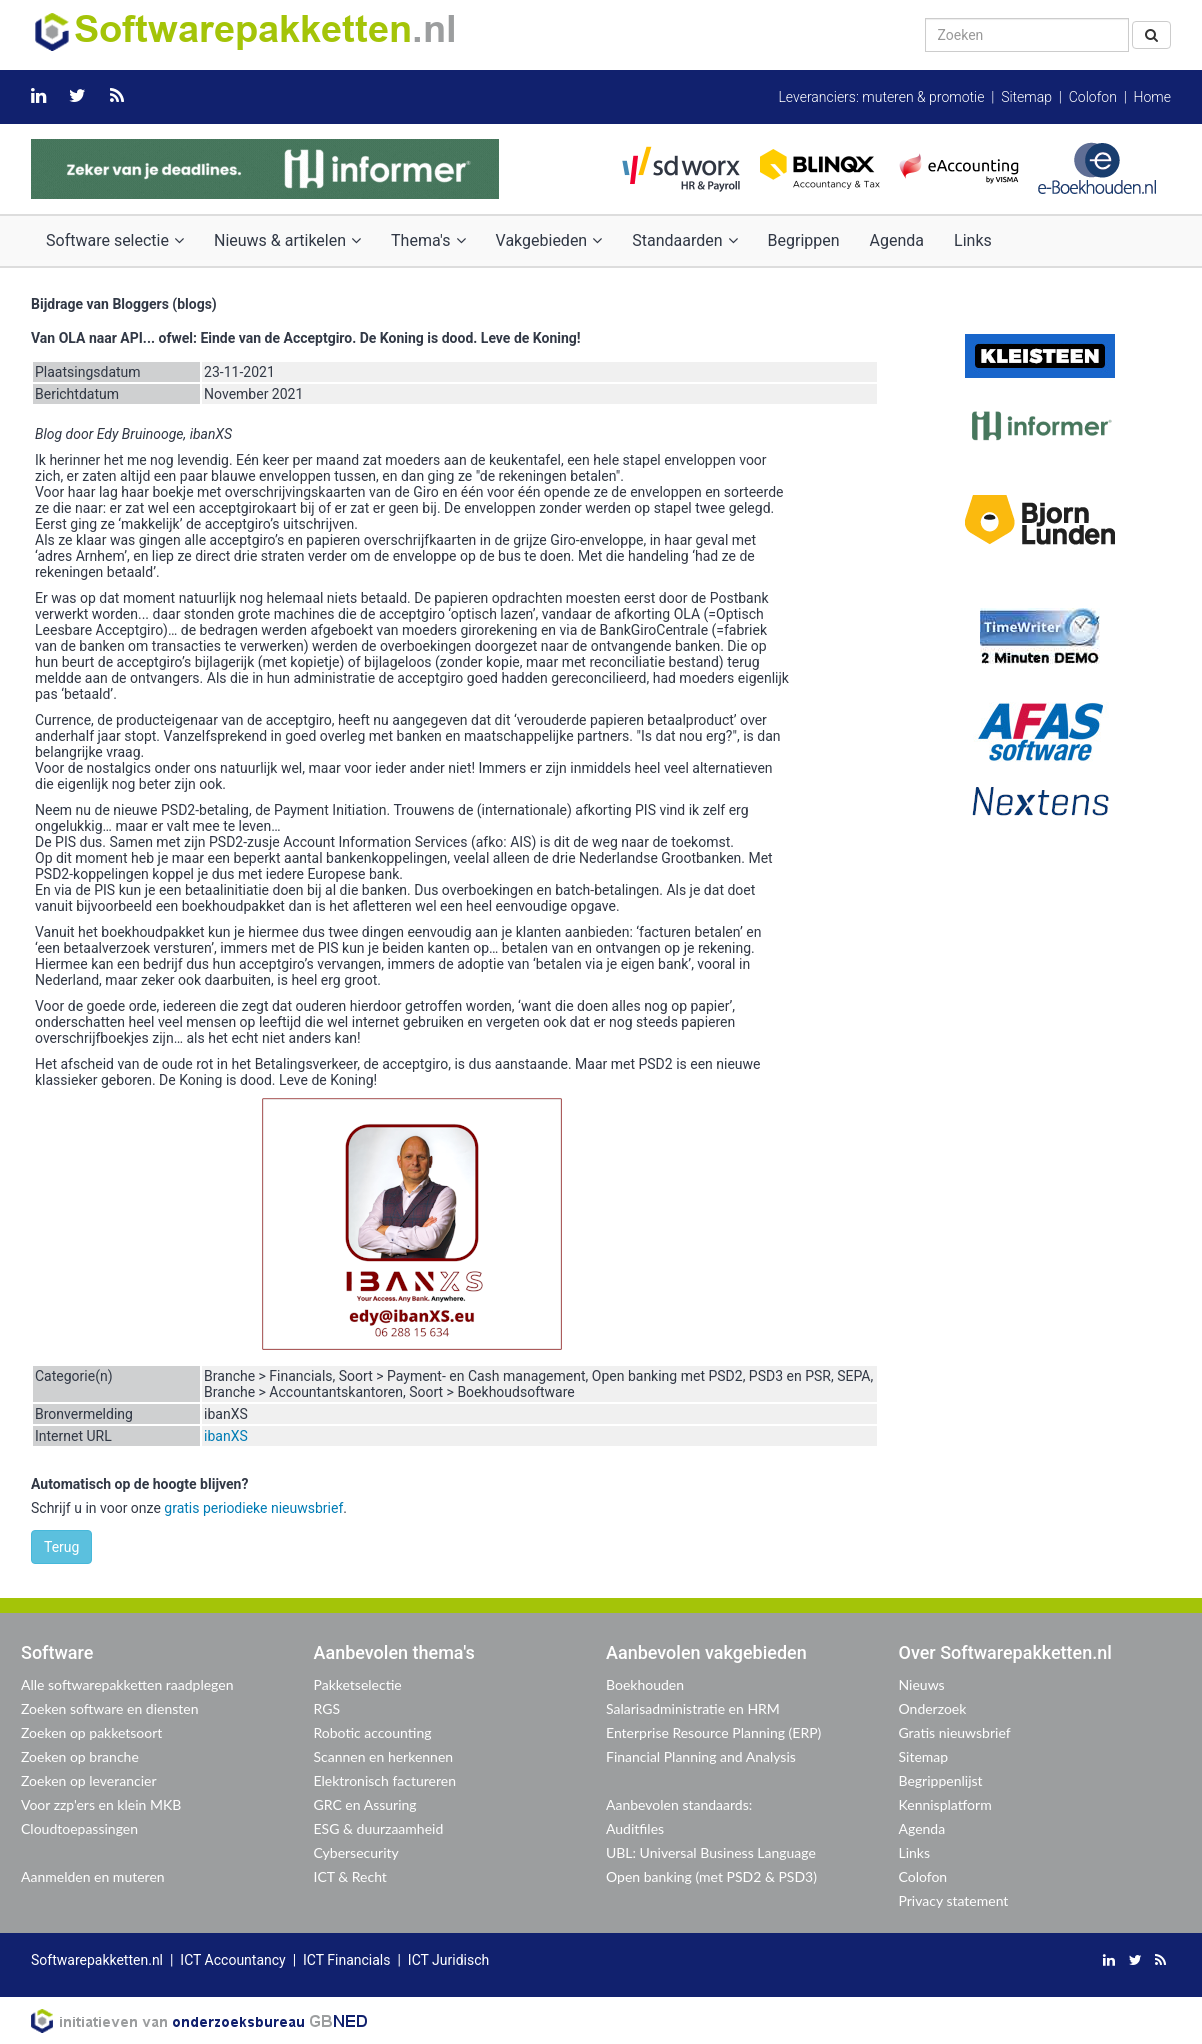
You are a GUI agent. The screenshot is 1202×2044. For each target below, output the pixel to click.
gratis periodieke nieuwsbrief (253, 1508)
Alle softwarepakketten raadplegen (127, 1684)
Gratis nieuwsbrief (955, 1732)
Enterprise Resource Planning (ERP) (713, 1732)
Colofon (1093, 97)
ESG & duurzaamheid (379, 1828)
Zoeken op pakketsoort (91, 1732)
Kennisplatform (945, 1804)
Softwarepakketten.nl (97, 1960)
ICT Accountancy (232, 1960)
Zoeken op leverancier (89, 1780)
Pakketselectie (358, 1684)
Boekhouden (645, 1684)
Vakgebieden (549, 240)
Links (973, 240)
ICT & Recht (350, 1876)
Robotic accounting (373, 1732)
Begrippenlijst (941, 1780)
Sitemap (1026, 97)
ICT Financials (346, 1960)
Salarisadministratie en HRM (693, 1708)
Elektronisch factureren (385, 1780)
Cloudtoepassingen (79, 1828)
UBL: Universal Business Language (711, 1852)
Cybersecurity (356, 1852)
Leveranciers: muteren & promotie (881, 97)
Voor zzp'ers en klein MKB (101, 1804)
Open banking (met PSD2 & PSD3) (711, 1876)
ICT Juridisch (448, 1960)
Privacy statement (954, 1900)
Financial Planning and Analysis (701, 1756)
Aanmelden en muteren (93, 1876)
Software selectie (115, 240)
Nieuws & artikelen (287, 240)
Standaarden (684, 240)
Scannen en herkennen (384, 1756)
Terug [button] (61, 1547)
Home (1152, 97)
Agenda (897, 240)
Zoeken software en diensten (109, 1708)
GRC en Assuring (365, 1804)
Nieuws (922, 1684)
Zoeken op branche (80, 1756)
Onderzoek (933, 1708)
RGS (327, 1708)
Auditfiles (635, 1828)
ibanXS (226, 1436)
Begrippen (804, 240)
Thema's (428, 240)
